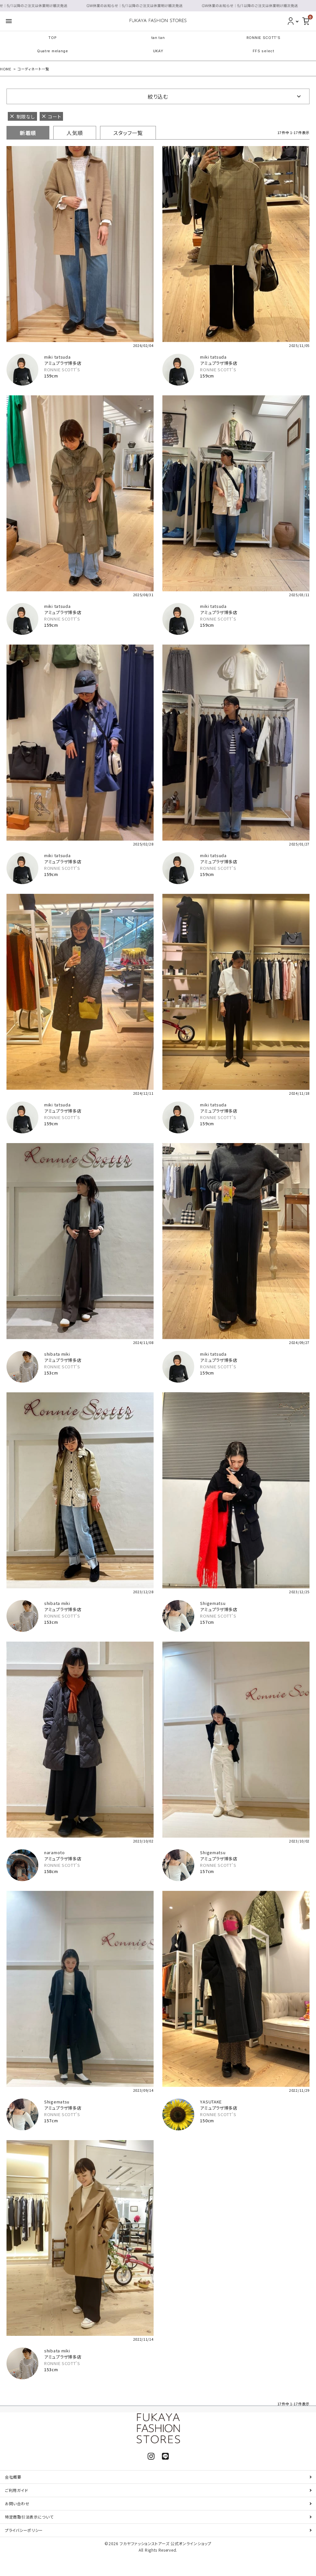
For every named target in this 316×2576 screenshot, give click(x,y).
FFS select (263, 51)
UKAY (158, 51)
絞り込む (158, 96)
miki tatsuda (57, 357)
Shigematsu (212, 1603)
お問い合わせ (17, 2503)
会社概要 (13, 2477)
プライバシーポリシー (24, 2530)
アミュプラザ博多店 (62, 363)
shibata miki (57, 1354)
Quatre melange (52, 51)
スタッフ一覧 (128, 133)
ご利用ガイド (16, 2490)
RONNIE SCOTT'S (263, 37)
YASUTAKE (211, 2102)
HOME (5, 68)
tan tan (158, 37)
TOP (52, 37)
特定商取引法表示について (29, 2517)
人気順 (75, 133)
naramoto (54, 1852)
